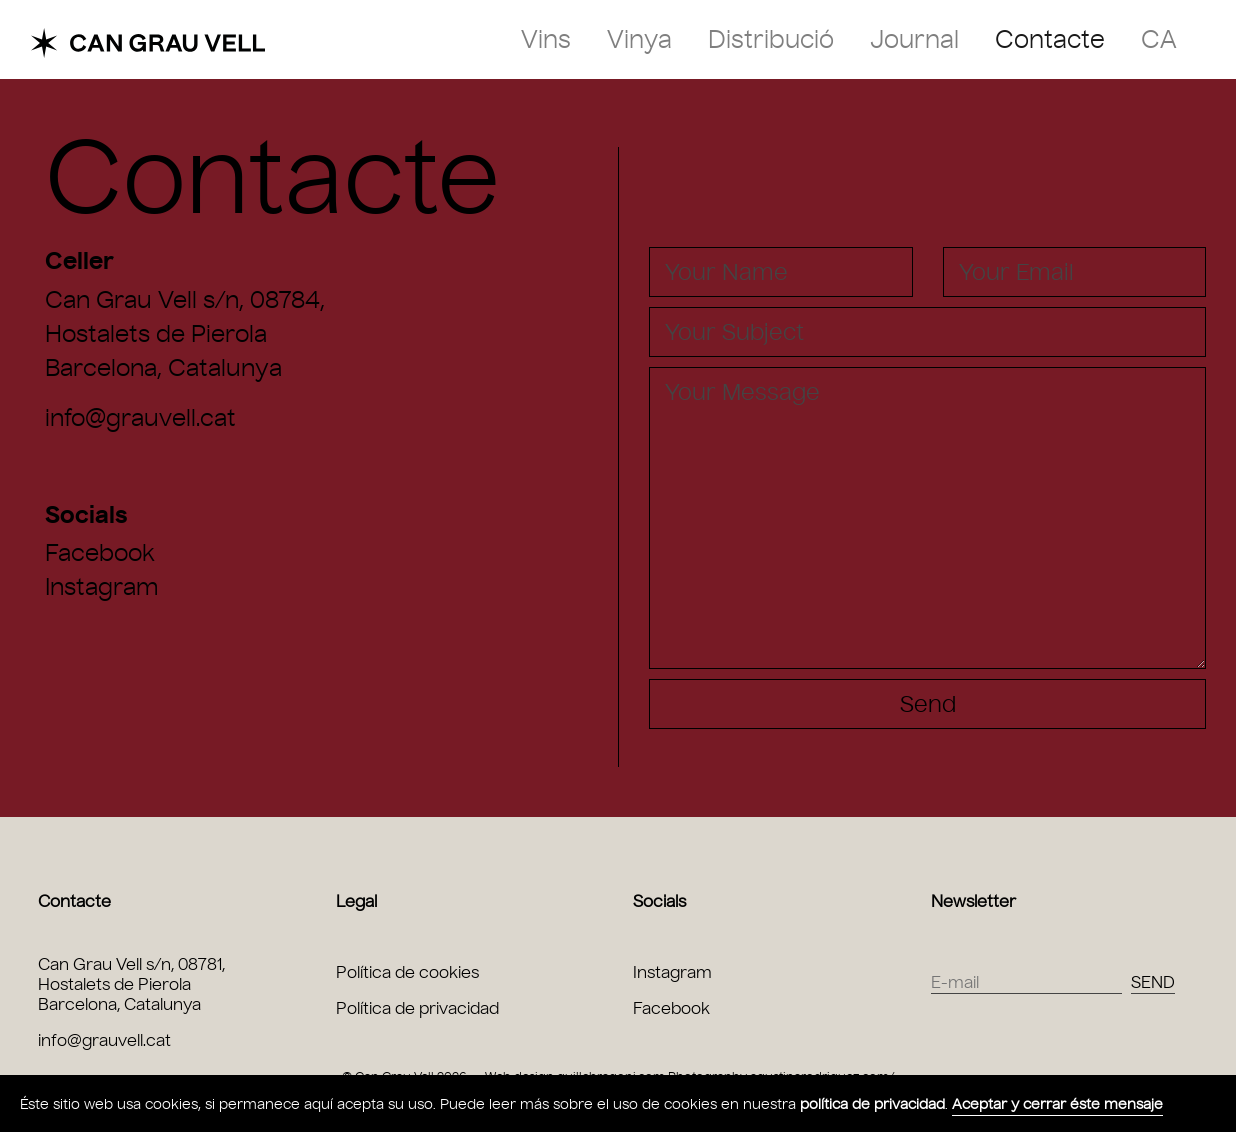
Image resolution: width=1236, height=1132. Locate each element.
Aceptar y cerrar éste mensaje (1057, 1104)
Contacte (1050, 39)
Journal (914, 39)
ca (1159, 39)
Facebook (100, 553)
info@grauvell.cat (140, 418)
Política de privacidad (417, 1008)
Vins (546, 39)
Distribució (771, 39)
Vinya (639, 39)
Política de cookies (407, 972)
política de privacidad (872, 1104)
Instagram (102, 587)
